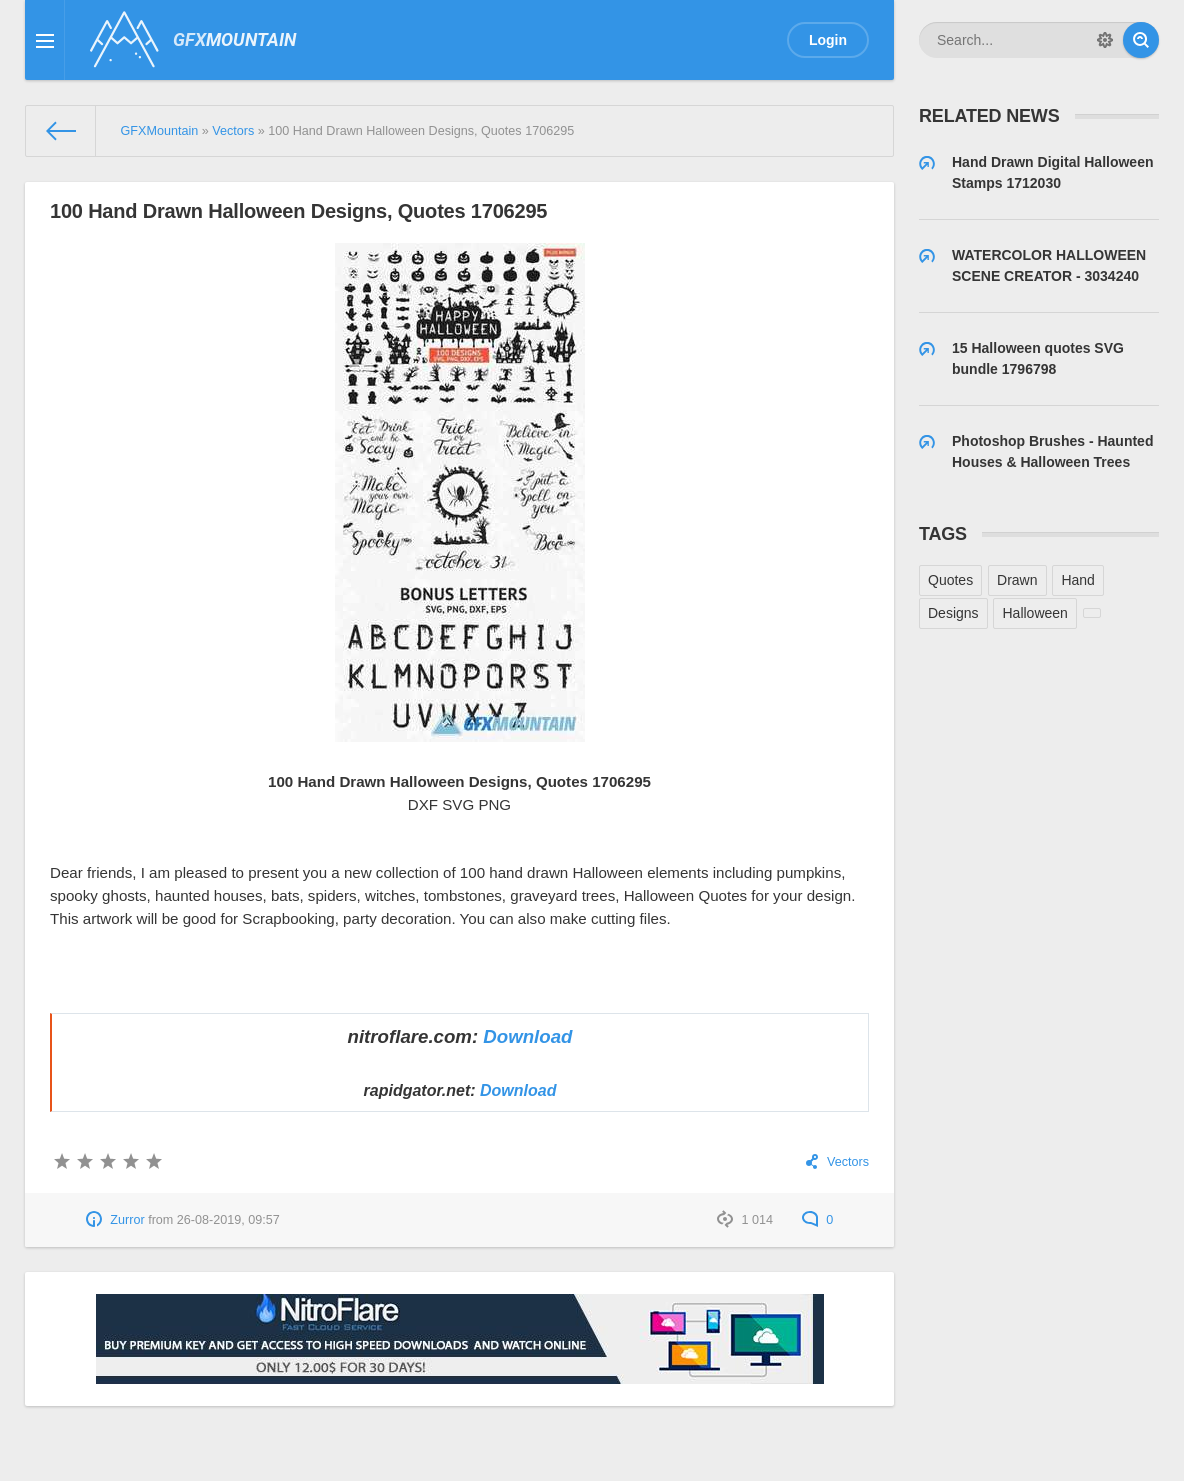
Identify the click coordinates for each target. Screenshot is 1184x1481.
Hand (1077, 580)
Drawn (1017, 580)
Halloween (1034, 613)
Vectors (848, 1162)
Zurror (127, 1220)
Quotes (950, 580)
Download (527, 1036)
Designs (953, 613)
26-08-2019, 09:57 (228, 1220)
